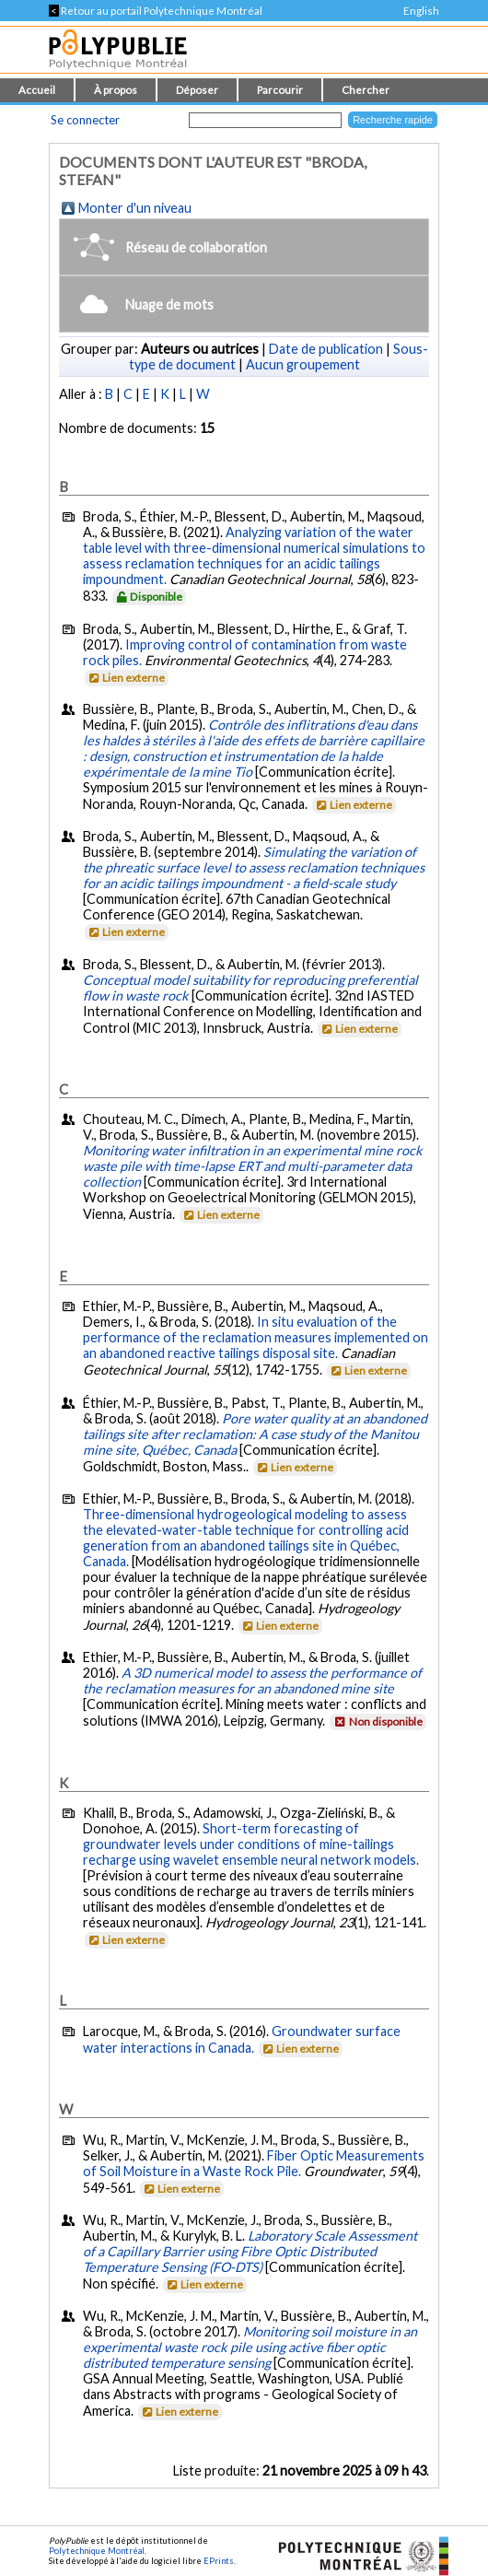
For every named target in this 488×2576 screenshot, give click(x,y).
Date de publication (326, 349)
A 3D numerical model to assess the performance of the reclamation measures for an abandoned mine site (252, 1680)
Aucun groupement (303, 364)
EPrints (218, 2561)
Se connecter (85, 119)
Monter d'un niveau (135, 208)
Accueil (36, 90)
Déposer (197, 90)
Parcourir (280, 90)
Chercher (365, 90)
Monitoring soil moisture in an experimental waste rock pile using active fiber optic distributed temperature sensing (250, 2347)
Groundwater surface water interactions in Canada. (242, 2039)
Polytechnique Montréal (97, 2551)
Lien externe (126, 678)
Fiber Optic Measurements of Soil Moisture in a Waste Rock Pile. (253, 2163)
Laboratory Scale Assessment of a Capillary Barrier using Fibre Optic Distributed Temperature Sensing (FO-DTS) (250, 2251)
